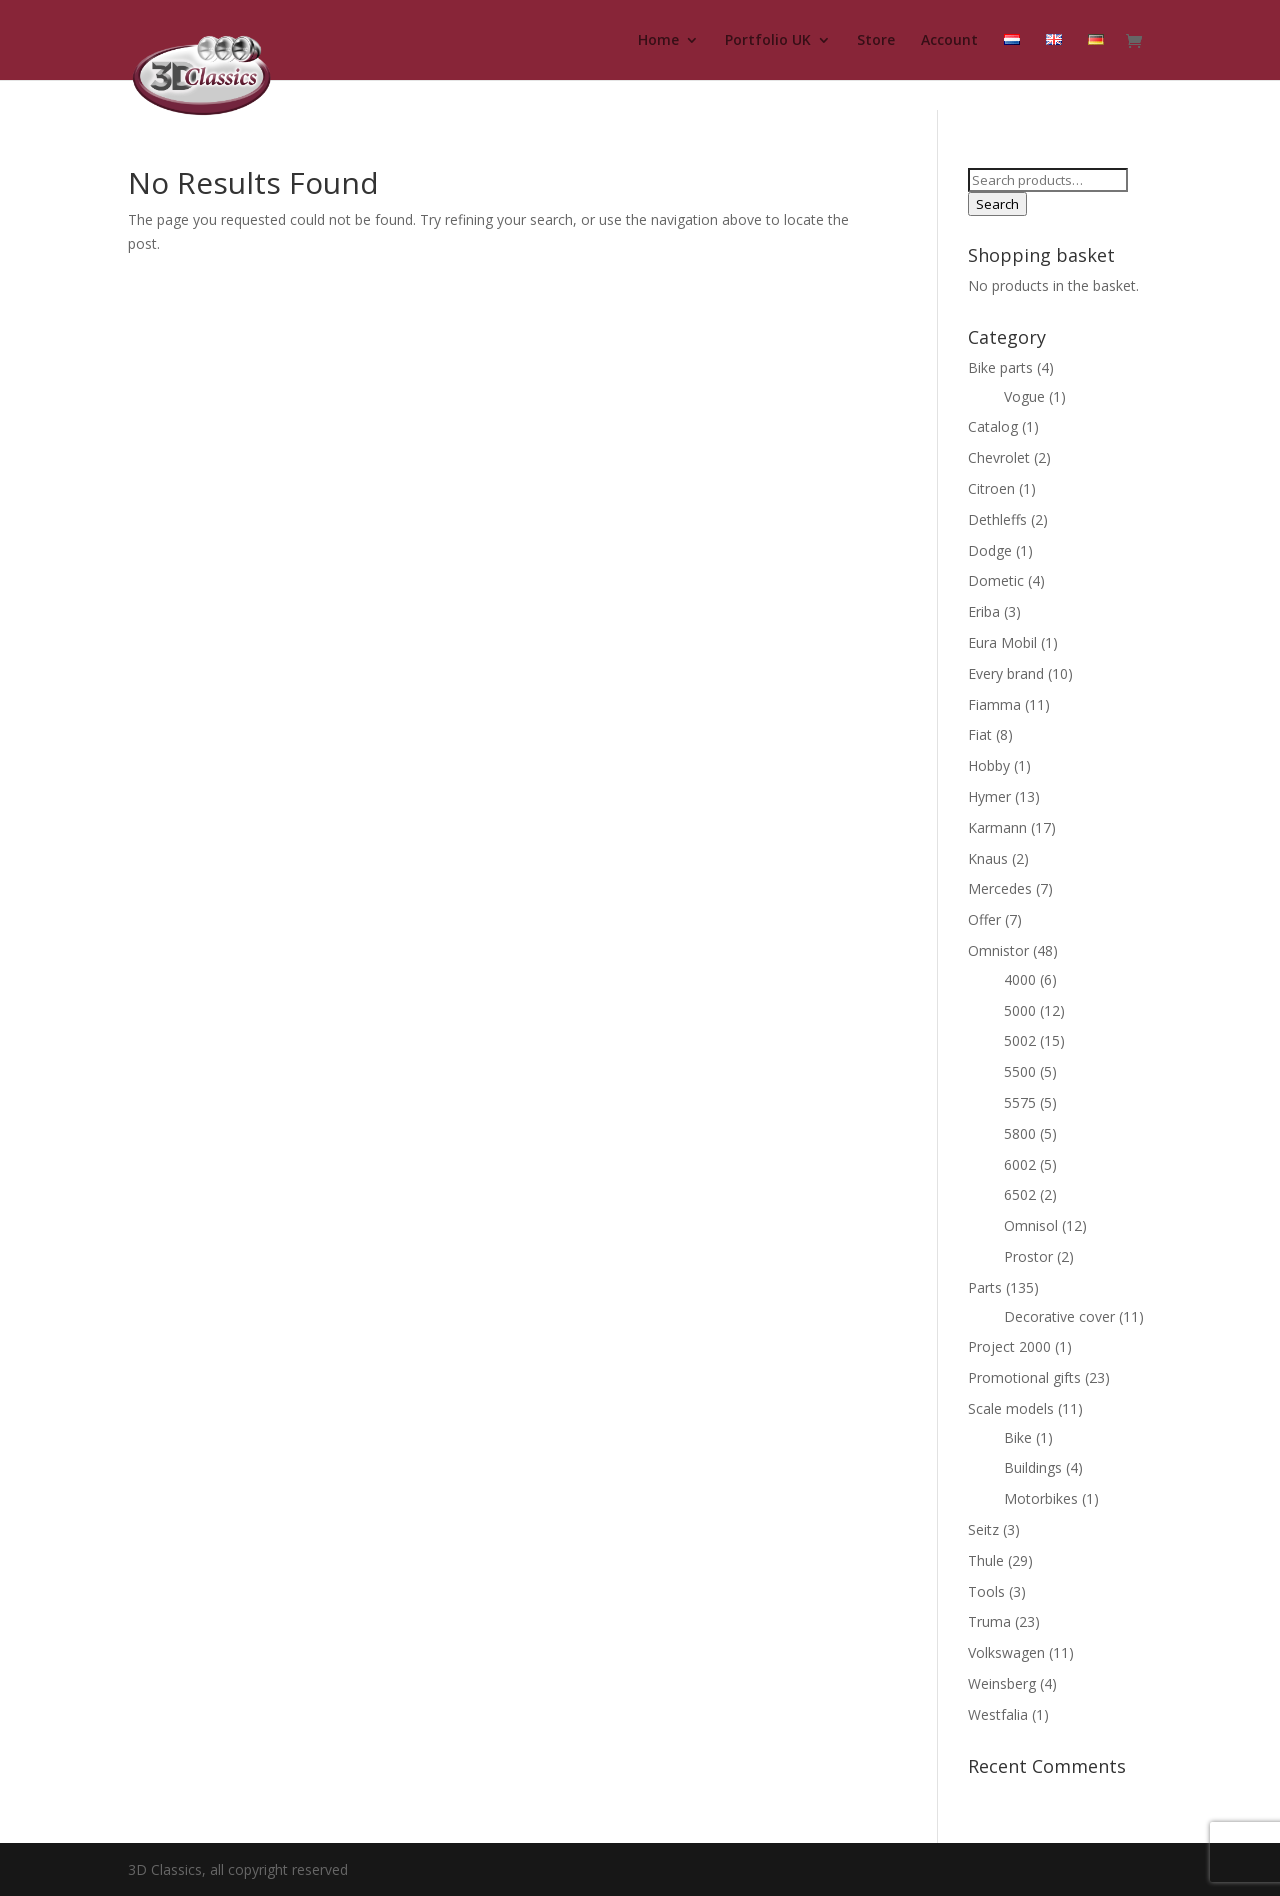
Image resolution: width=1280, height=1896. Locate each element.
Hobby (989, 765)
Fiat (980, 734)
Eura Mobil (1002, 642)
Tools (986, 1591)
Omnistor (998, 950)
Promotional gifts (1024, 1377)
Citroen (991, 488)
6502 (1020, 1194)
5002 (1020, 1040)
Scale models (1011, 1408)
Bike (1018, 1437)
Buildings (1033, 1467)
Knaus (988, 858)
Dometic (996, 580)
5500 (1020, 1071)
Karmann (997, 827)
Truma (989, 1621)
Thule (986, 1560)
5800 (1020, 1133)
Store (876, 41)
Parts (985, 1287)
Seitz (983, 1529)
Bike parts (1000, 367)
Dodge (990, 550)
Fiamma (994, 704)
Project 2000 (1009, 1346)
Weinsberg (1002, 1683)
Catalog (993, 426)
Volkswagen (1006, 1652)
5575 (1020, 1102)
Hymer (989, 796)
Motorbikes (1041, 1498)
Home (658, 41)
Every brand (1006, 673)
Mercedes (1000, 888)
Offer (984, 919)
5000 (1020, 1010)
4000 (1020, 979)
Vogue (1024, 396)
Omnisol (1031, 1225)
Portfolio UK (768, 41)
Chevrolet (999, 457)
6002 (1020, 1164)
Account (949, 41)
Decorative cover (1059, 1316)
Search (997, 204)
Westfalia (998, 1714)
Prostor (1028, 1256)
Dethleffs (997, 519)
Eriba (984, 611)
